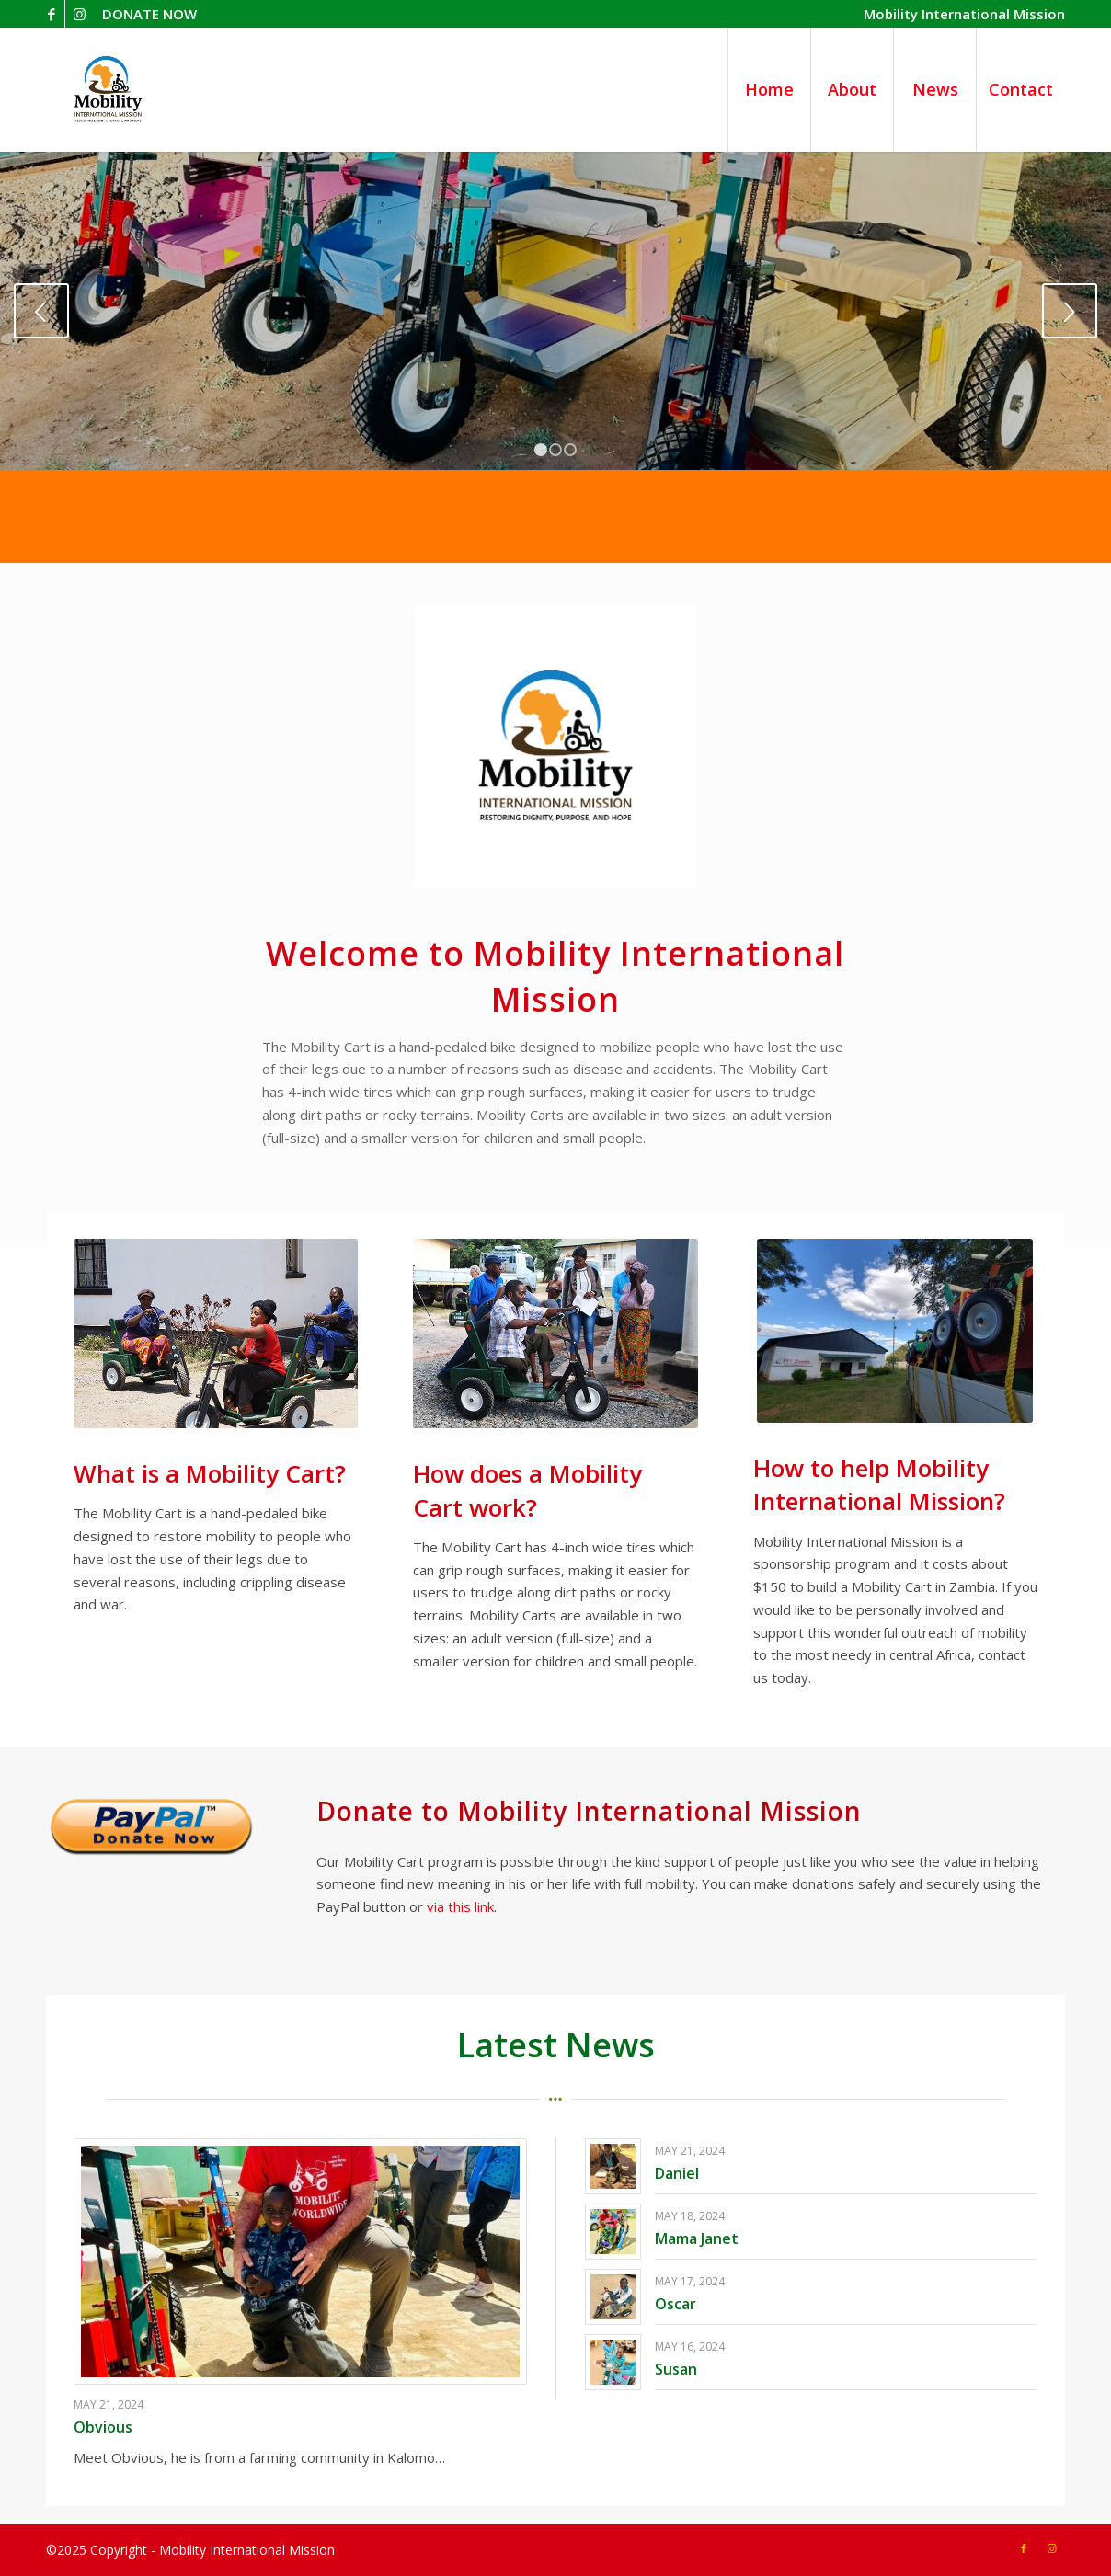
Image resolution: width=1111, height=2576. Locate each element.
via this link (460, 1906)
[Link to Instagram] (79, 14)
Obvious (103, 2427)
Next (1069, 310)
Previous (41, 310)
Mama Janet (697, 2238)
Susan (676, 2369)
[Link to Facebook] (51, 14)
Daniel (677, 2173)
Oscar (675, 2304)
